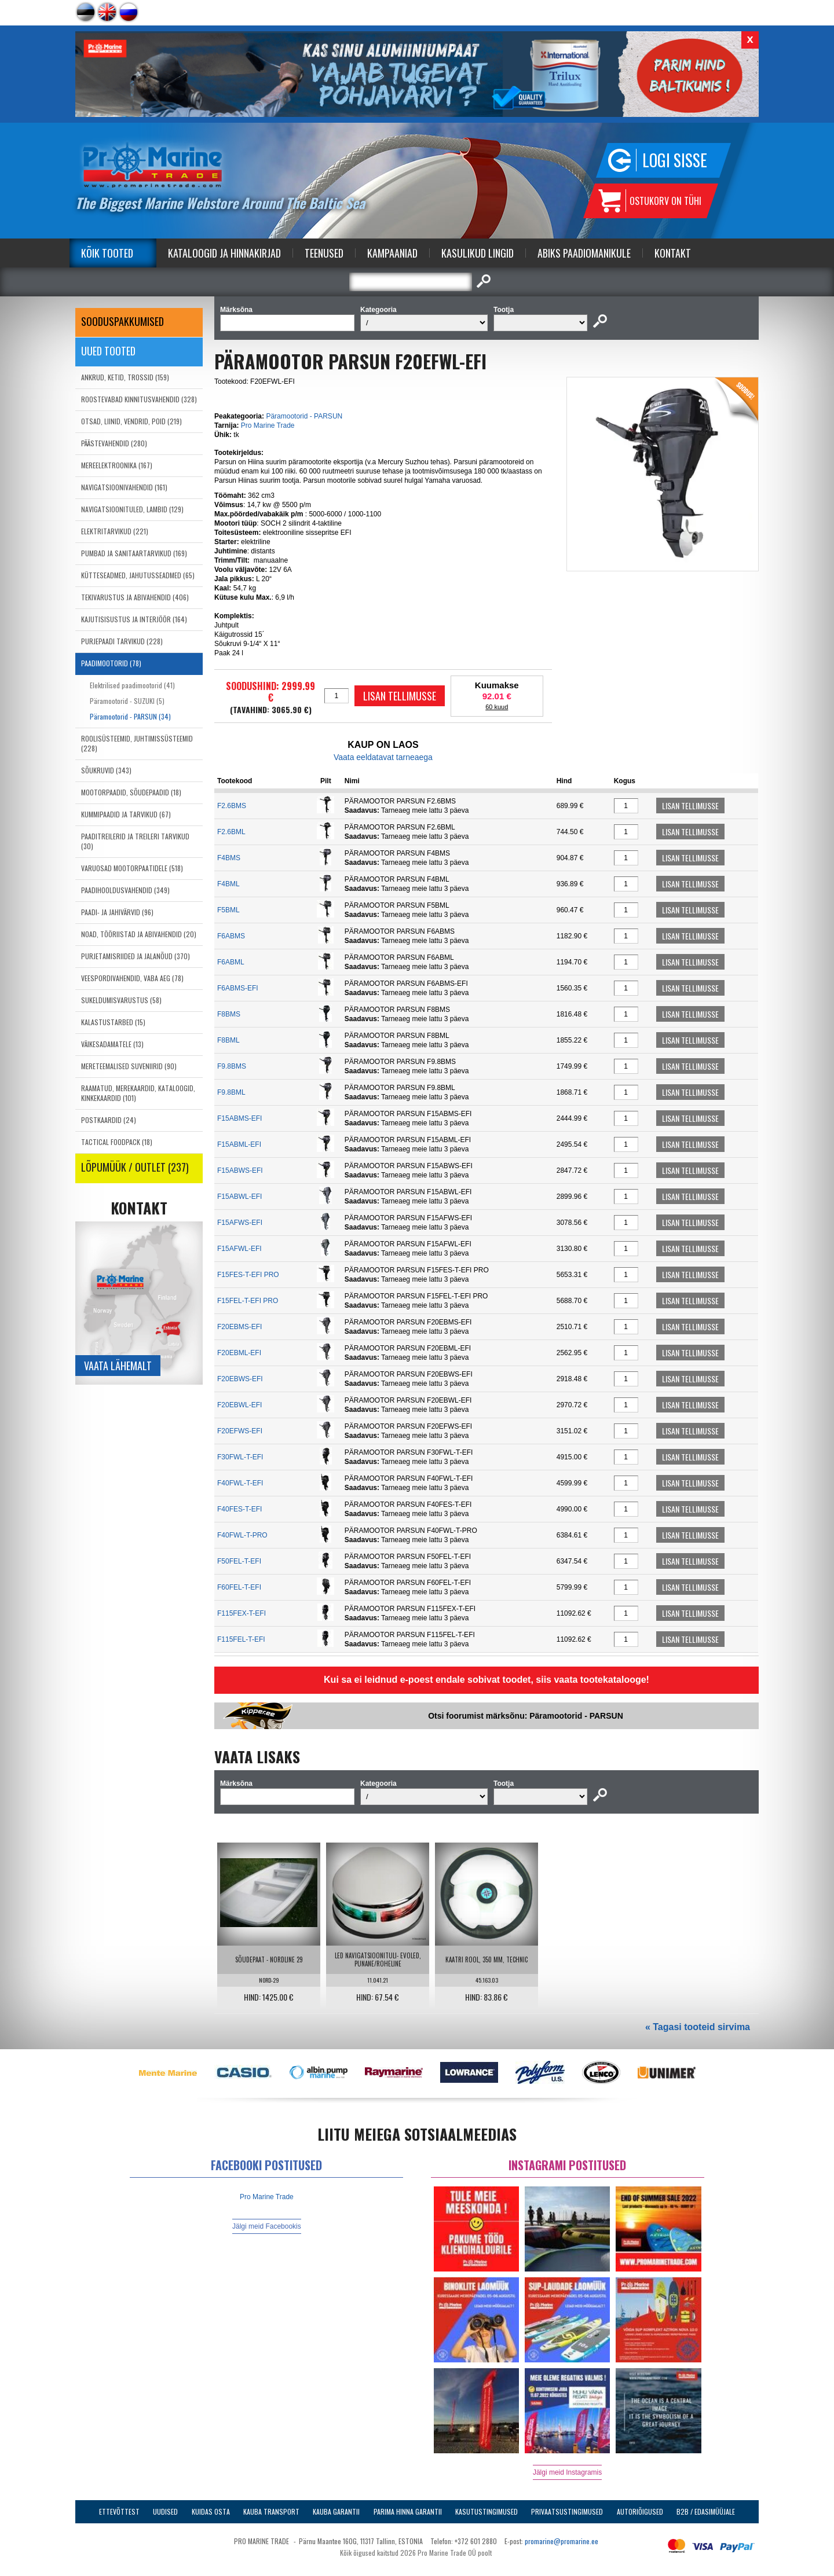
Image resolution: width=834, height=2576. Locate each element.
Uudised (165, 2511)
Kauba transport (271, 2511)
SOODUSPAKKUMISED (122, 321)
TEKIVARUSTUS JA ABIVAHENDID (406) (135, 597)
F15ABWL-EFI (239, 1196)
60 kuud (496, 706)
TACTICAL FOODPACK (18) (116, 1142)
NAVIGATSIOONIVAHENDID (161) (124, 487)
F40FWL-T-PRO (242, 1535)
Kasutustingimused (486, 2511)
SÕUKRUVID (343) (106, 770)
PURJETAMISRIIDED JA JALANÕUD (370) (135, 956)
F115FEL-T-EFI (241, 1639)
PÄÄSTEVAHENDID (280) (114, 443)
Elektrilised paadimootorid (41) (132, 685)
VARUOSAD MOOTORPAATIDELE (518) (132, 868)
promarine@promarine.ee (561, 2541)
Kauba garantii (336, 2511)
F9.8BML (231, 1092)
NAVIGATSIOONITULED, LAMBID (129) (132, 509)
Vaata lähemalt (118, 1365)
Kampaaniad (392, 253)
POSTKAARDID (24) (108, 1120)
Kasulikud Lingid (477, 253)
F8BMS (228, 1014)
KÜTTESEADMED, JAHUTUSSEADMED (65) (138, 575)
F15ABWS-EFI (240, 1170)
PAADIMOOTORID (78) (111, 663)
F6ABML (230, 962)
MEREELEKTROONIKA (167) (116, 465)
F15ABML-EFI (239, 1144)
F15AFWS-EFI (239, 1223)
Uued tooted (108, 350)
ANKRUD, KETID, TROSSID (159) (125, 377)
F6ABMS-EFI (237, 988)
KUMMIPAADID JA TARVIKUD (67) (126, 814)
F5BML (228, 910)
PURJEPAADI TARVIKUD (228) (122, 641)
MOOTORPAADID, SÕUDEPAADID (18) (131, 792)
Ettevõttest (119, 2511)
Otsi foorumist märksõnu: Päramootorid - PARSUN (525, 1715)
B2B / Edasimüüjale (705, 2511)
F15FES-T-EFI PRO (248, 1275)
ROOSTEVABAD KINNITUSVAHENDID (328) (139, 399)
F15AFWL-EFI (239, 1249)
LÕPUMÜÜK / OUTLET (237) (135, 1167)
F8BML (228, 1040)
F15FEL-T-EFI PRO (247, 1301)
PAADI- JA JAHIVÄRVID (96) (117, 912)
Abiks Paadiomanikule (584, 253)
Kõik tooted (107, 252)
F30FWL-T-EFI (240, 1457)
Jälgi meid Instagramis (567, 2472)
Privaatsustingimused (567, 2511)
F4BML (228, 884)
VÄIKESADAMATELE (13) (112, 1044)
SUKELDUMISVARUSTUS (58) (121, 1000)
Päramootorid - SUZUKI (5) (127, 701)
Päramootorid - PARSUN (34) (130, 716)
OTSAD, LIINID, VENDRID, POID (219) (131, 421)
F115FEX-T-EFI (241, 1613)
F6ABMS (231, 936)
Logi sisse (674, 160)
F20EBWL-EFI (239, 1405)
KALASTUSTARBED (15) (113, 1022)
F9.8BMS (231, 1066)
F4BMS (228, 858)
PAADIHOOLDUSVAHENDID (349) (125, 890)
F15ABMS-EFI (239, 1118)
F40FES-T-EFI (239, 1509)
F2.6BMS (231, 806)
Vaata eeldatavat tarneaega (383, 757)
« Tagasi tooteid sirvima (697, 2027)
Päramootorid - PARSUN (304, 416)
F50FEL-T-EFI (239, 1561)
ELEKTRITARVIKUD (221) (114, 531)
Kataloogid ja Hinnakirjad (224, 253)
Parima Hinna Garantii (408, 2511)
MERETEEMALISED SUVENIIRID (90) (129, 1066)
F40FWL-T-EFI (240, 1483)
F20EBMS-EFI (239, 1327)
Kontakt (672, 253)
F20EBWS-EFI (240, 1379)
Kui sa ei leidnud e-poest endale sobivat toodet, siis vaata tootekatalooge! (486, 1680)
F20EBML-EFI (239, 1353)
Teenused (324, 253)
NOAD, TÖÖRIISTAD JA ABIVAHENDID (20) (138, 934)
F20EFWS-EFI (239, 1431)
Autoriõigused (640, 2511)
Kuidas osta (211, 2511)
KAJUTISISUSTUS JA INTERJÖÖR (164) (134, 619)
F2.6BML (231, 832)
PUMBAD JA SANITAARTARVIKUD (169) (134, 553)
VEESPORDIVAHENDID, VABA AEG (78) (132, 978)
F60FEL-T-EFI (239, 1587)
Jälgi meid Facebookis (266, 2226)
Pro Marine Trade (268, 425)
